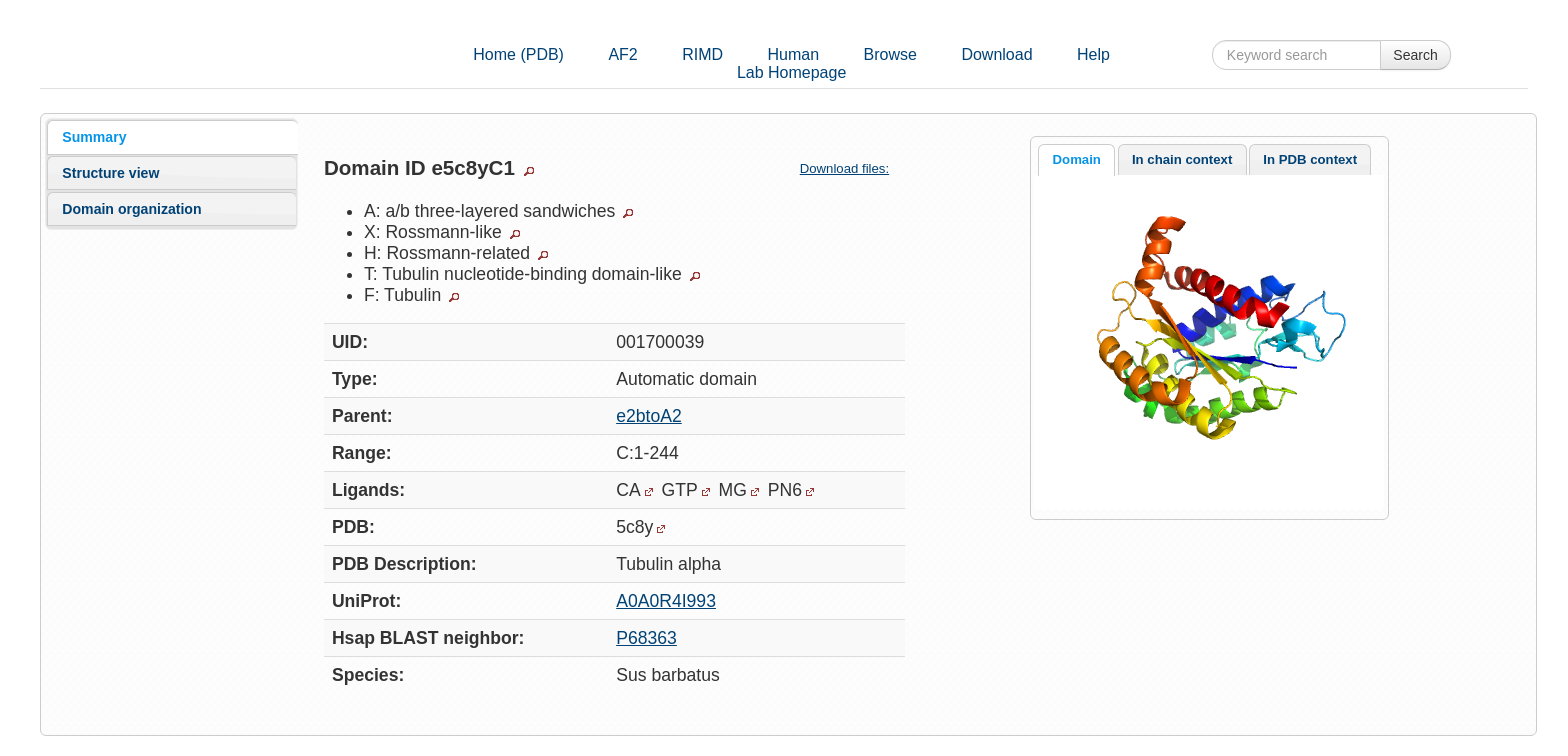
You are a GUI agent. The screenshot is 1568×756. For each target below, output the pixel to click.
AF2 (622, 54)
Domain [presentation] (1077, 159)
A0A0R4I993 (666, 601)
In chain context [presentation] (1182, 159)
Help (1093, 54)
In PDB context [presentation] (1310, 159)
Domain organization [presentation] (131, 209)
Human (794, 54)
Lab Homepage (791, 72)
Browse (890, 54)
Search (1415, 55)
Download (996, 54)
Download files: (852, 168)
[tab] (172, 137)
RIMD (702, 54)
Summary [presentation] (94, 137)
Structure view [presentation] (110, 173)
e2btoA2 (649, 416)
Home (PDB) (518, 54)
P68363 (646, 638)
